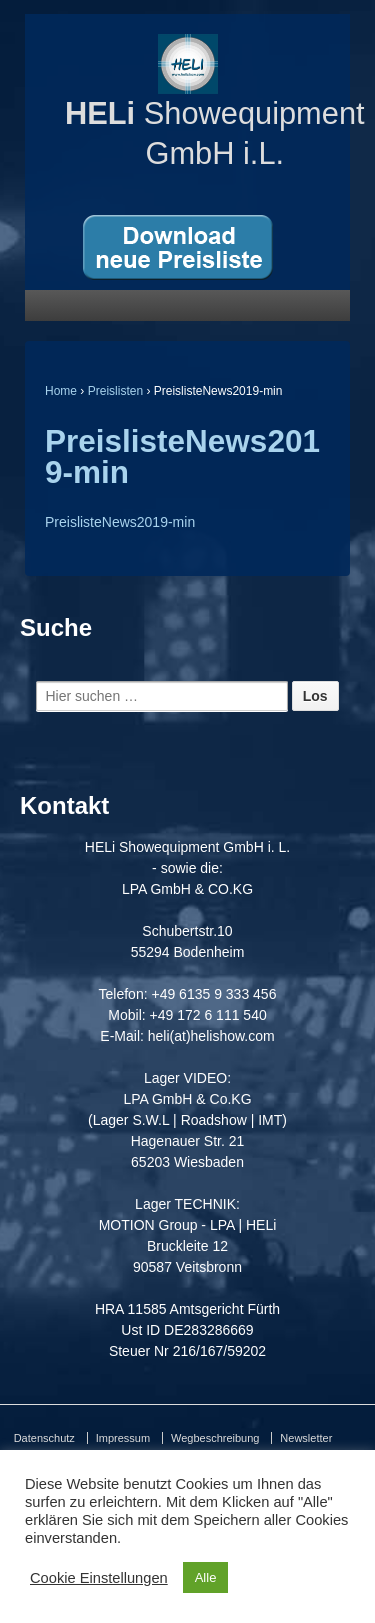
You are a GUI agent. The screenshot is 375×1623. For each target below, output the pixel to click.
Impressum (123, 1438)
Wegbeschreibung (215, 1438)
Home (61, 391)
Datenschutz (44, 1438)
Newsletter (306, 1438)
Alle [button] (206, 1577)
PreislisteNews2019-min (182, 457)
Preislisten (115, 391)
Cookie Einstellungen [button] (99, 1578)
